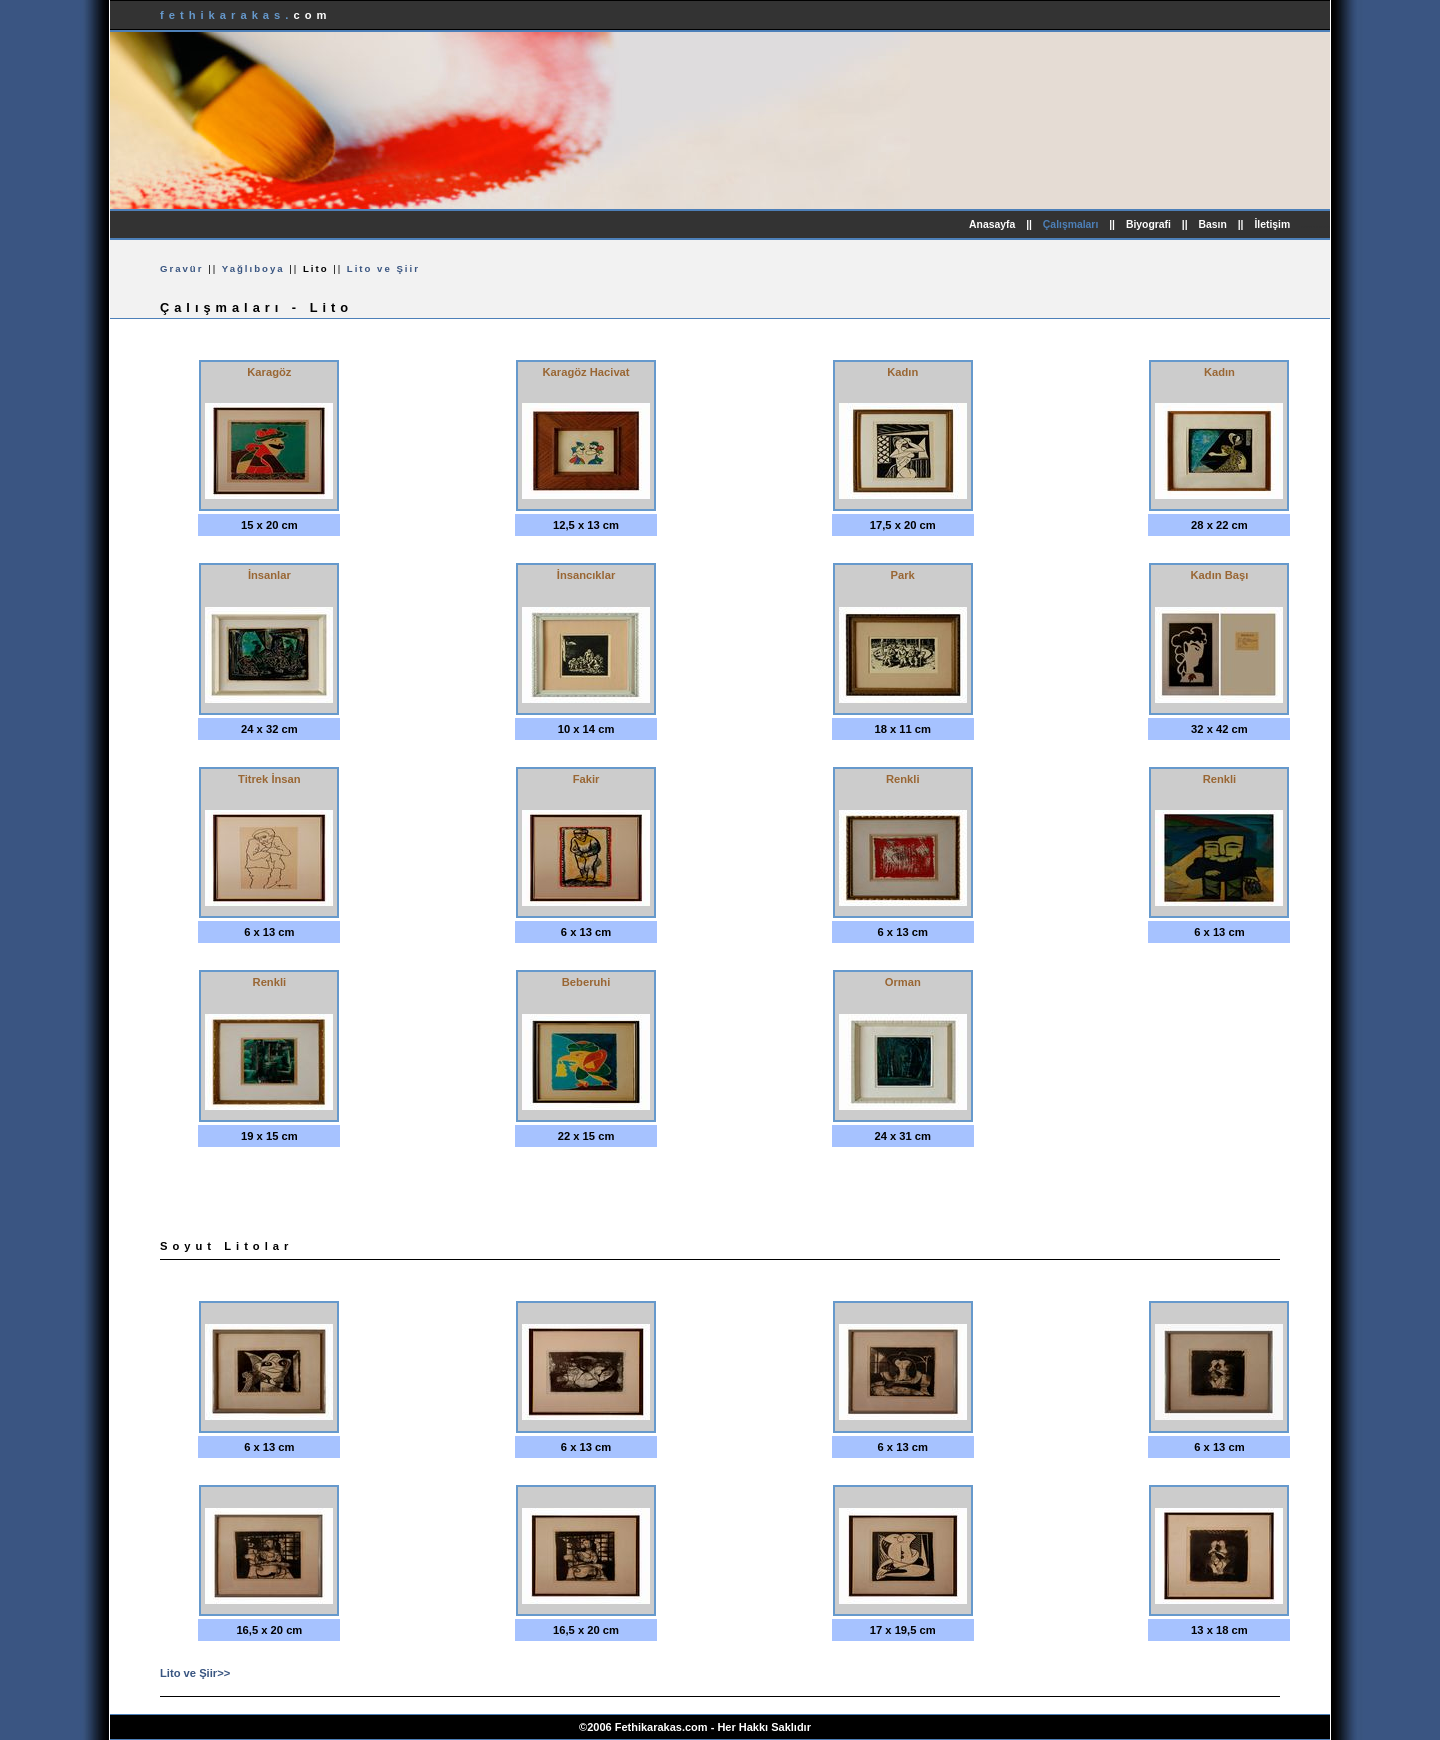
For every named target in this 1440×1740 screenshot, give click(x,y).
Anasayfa (992, 224)
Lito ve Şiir (383, 268)
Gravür (181, 268)
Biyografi (1148, 224)
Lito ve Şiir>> (195, 1673)
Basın (1213, 224)
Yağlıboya (253, 268)
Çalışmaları (1070, 224)
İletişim (1272, 224)
